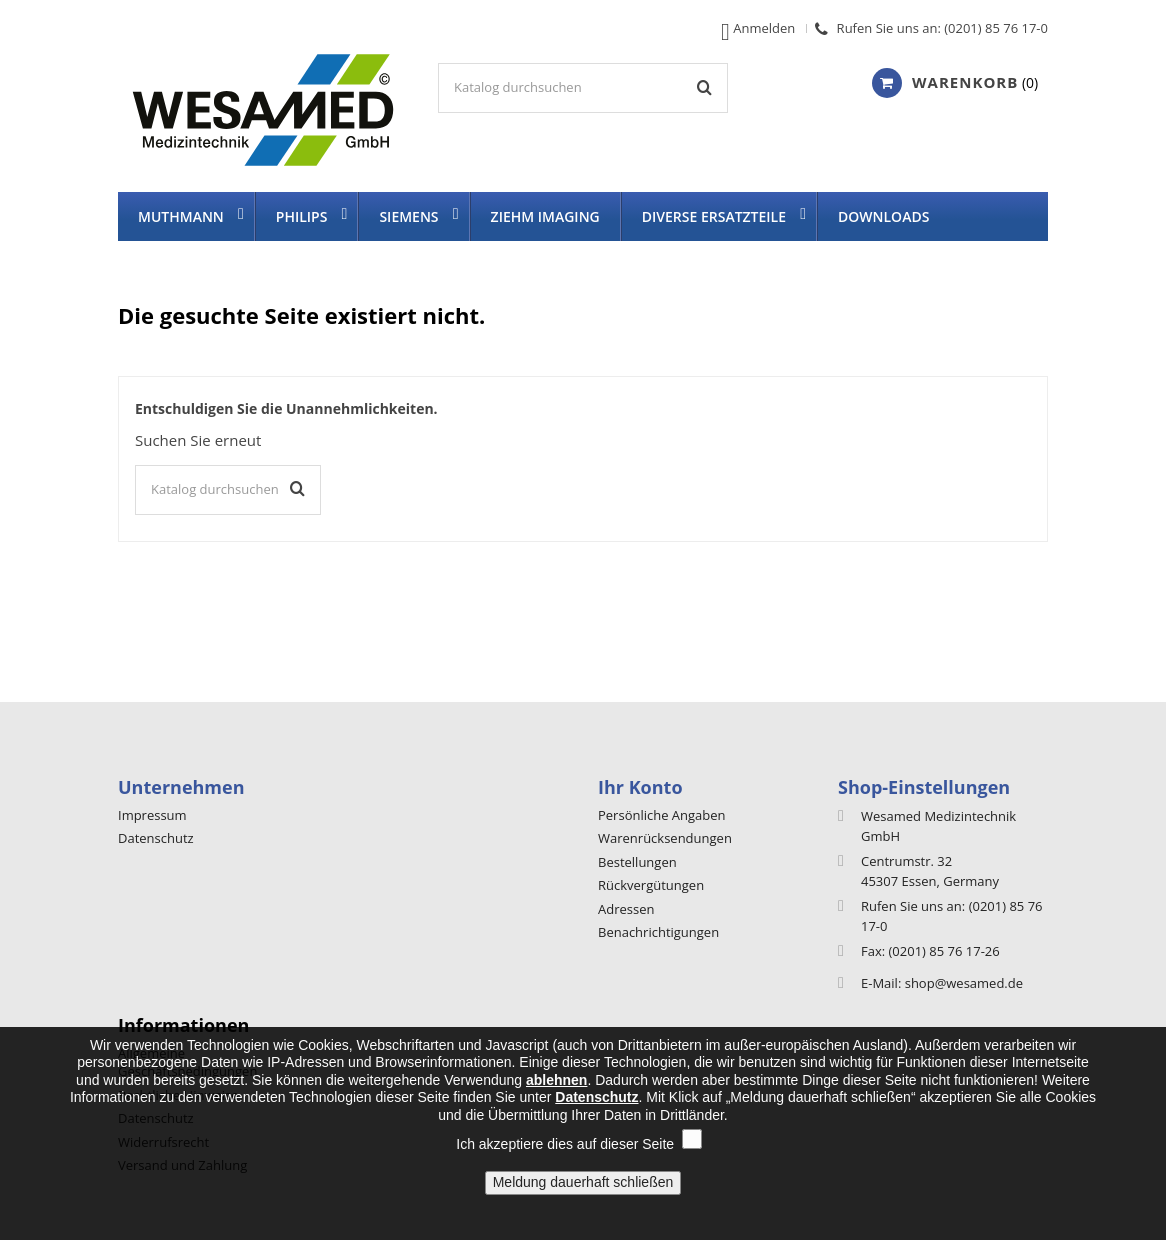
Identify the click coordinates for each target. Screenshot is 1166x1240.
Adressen (626, 909)
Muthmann (181, 216)
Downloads (883, 216)
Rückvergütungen (651, 885)
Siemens (408, 216)
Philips (302, 216)
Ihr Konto (640, 787)
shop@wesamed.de (964, 983)
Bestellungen (637, 862)
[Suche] (583, 88)
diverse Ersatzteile (714, 216)
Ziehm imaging (545, 216)
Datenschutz (156, 838)
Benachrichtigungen (658, 932)
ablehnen (556, 1101)
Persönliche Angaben (662, 815)
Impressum (152, 815)
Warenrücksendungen (665, 838)
